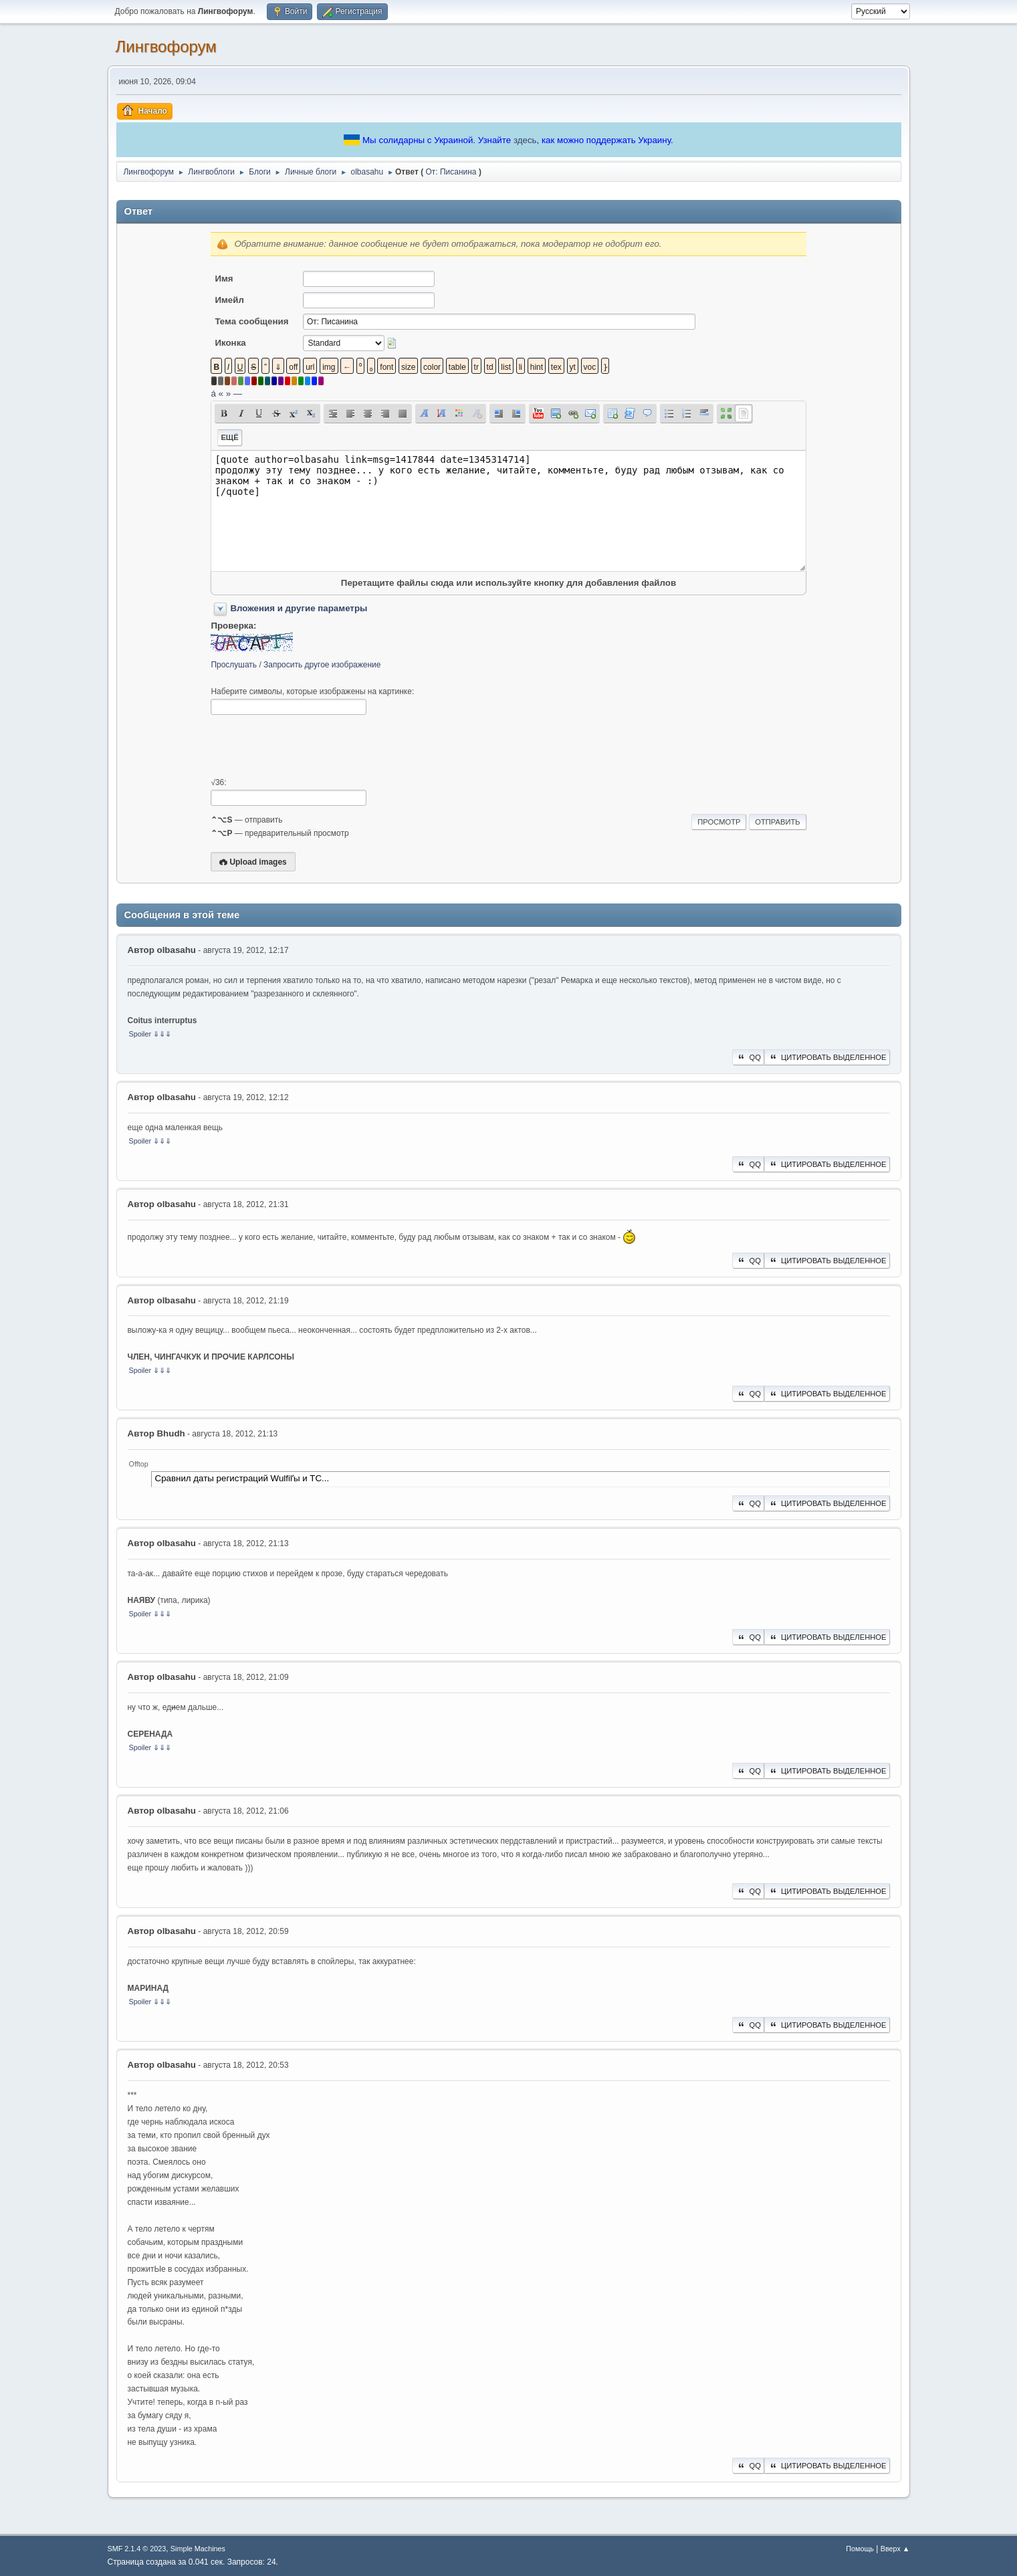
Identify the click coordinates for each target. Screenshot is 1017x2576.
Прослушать (234, 664)
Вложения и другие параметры (298, 608)
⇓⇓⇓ (162, 1034)
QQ (748, 1057)
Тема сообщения (251, 321)
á (213, 394)
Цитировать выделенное (827, 1057)
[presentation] (312, 746)
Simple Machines (198, 2549)
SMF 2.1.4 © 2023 (137, 2549)
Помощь (860, 2549)
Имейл (229, 300)
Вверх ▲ (895, 2549)
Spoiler (140, 1034)
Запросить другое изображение (321, 664)
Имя (224, 279)
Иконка (230, 343)
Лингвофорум (166, 46)
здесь (525, 140)
